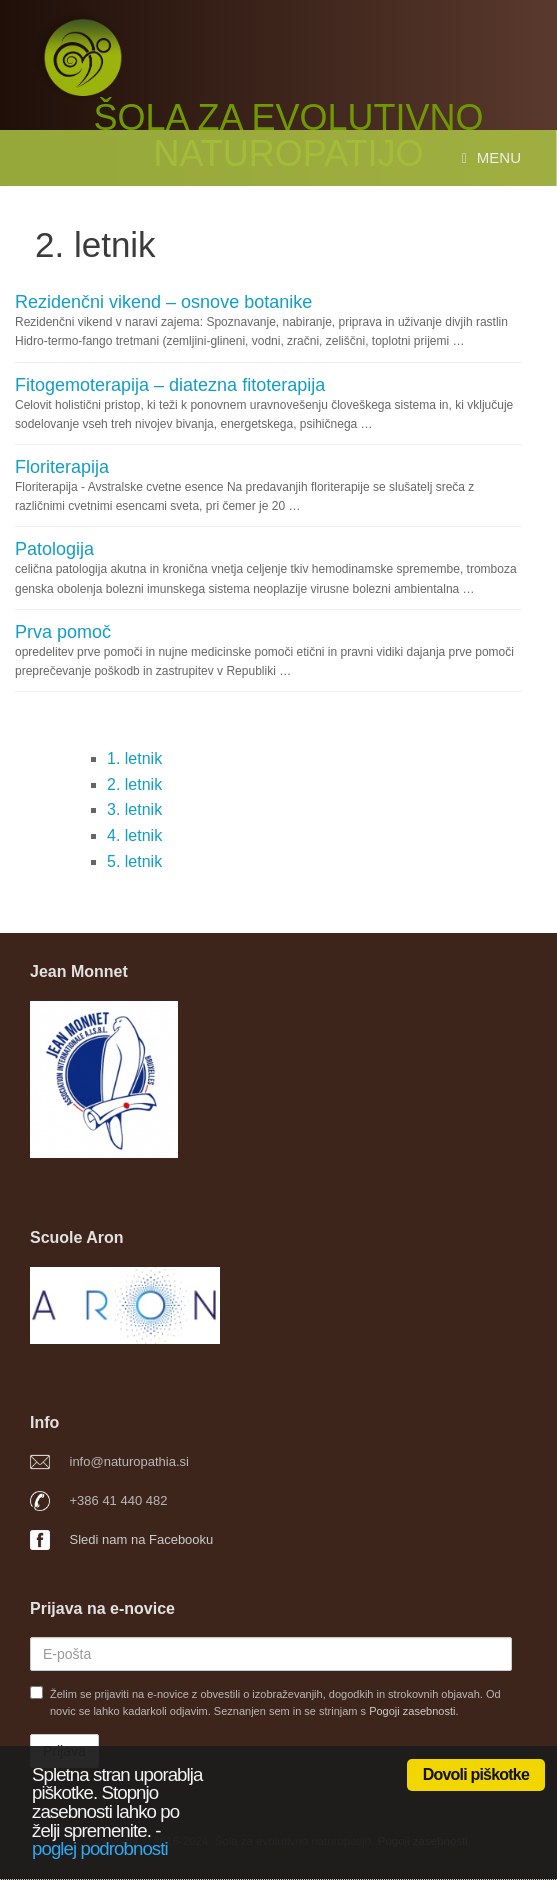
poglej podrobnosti (100, 1848)
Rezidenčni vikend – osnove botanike (163, 302)
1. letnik (134, 758)
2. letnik (134, 784)
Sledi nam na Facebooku (142, 1539)
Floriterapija (62, 467)
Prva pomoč (63, 632)
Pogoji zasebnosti (412, 1711)
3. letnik (134, 809)
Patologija (54, 549)
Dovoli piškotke (476, 1774)
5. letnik (134, 861)
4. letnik (134, 835)
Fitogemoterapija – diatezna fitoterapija (170, 385)
